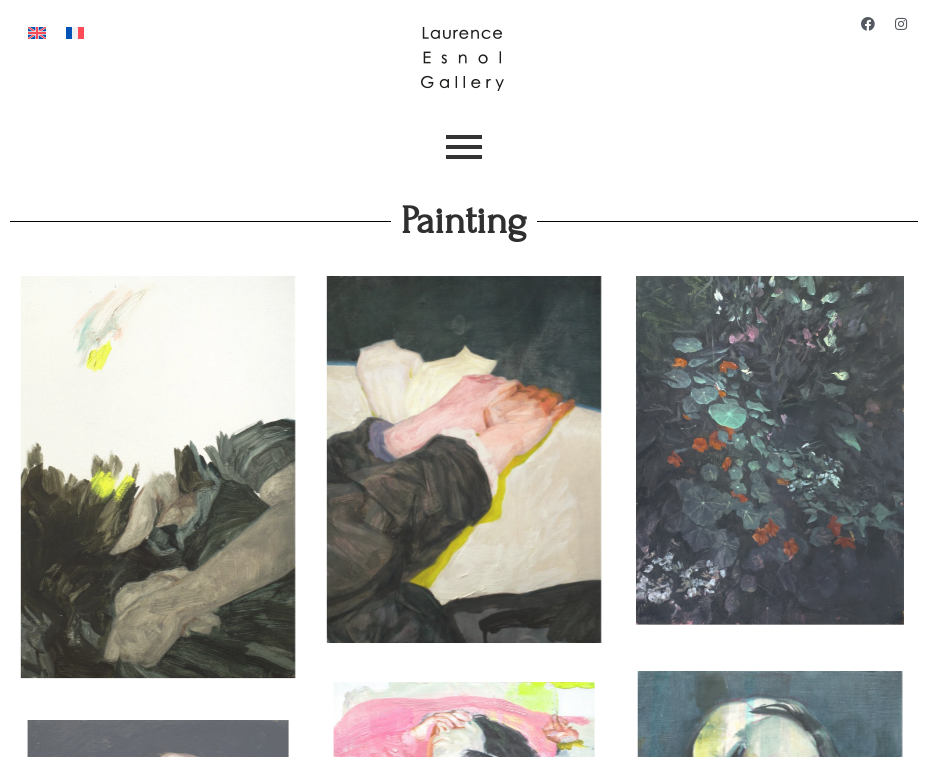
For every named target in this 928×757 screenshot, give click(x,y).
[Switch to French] (75, 31)
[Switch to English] (37, 31)
